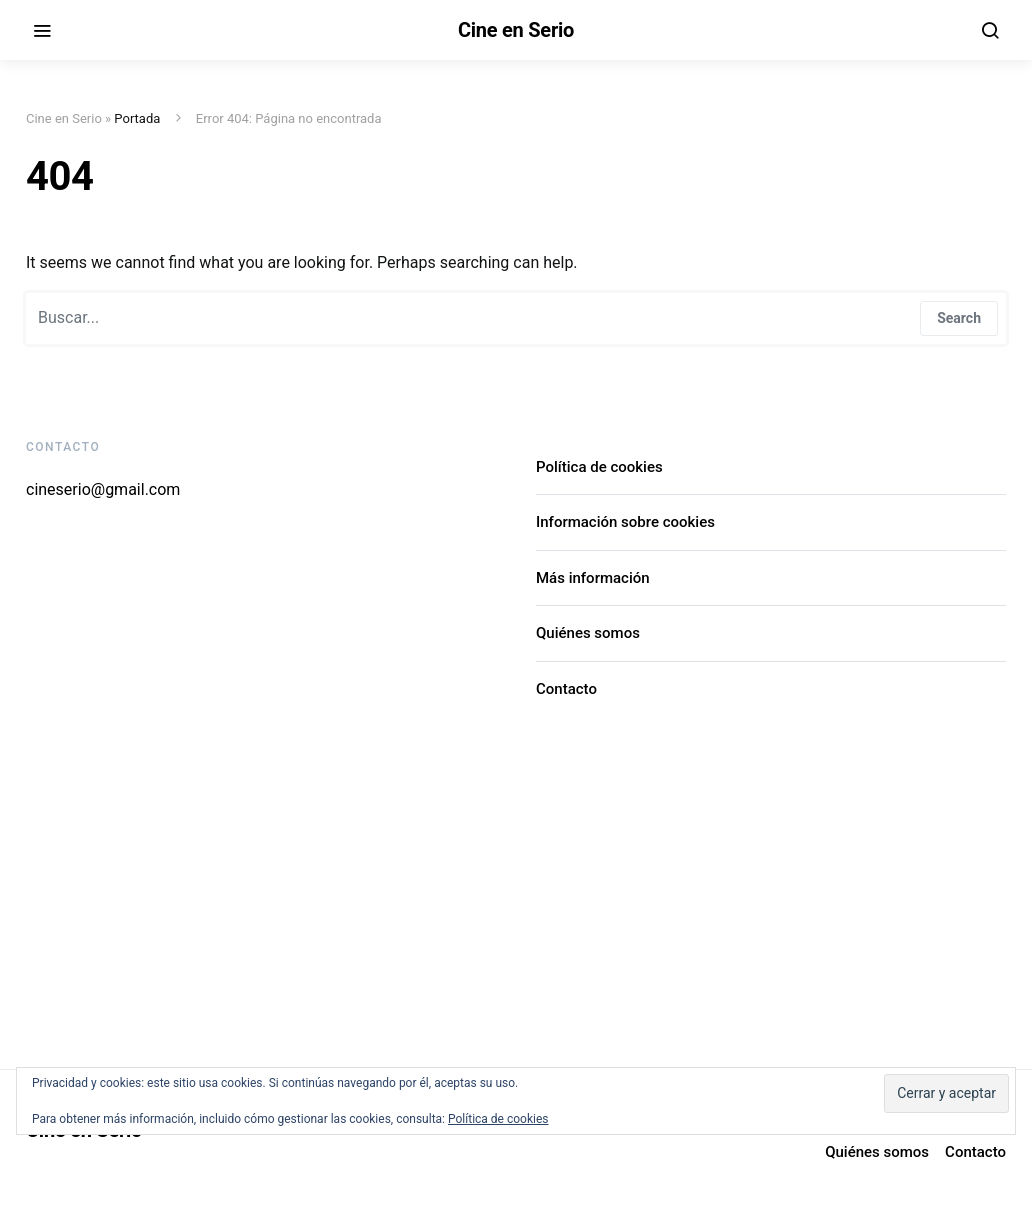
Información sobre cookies (625, 522)
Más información (593, 578)
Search (959, 318)
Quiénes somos (588, 633)
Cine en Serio (516, 30)
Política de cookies (599, 467)
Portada (137, 118)
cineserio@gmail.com (103, 489)
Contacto (566, 689)
